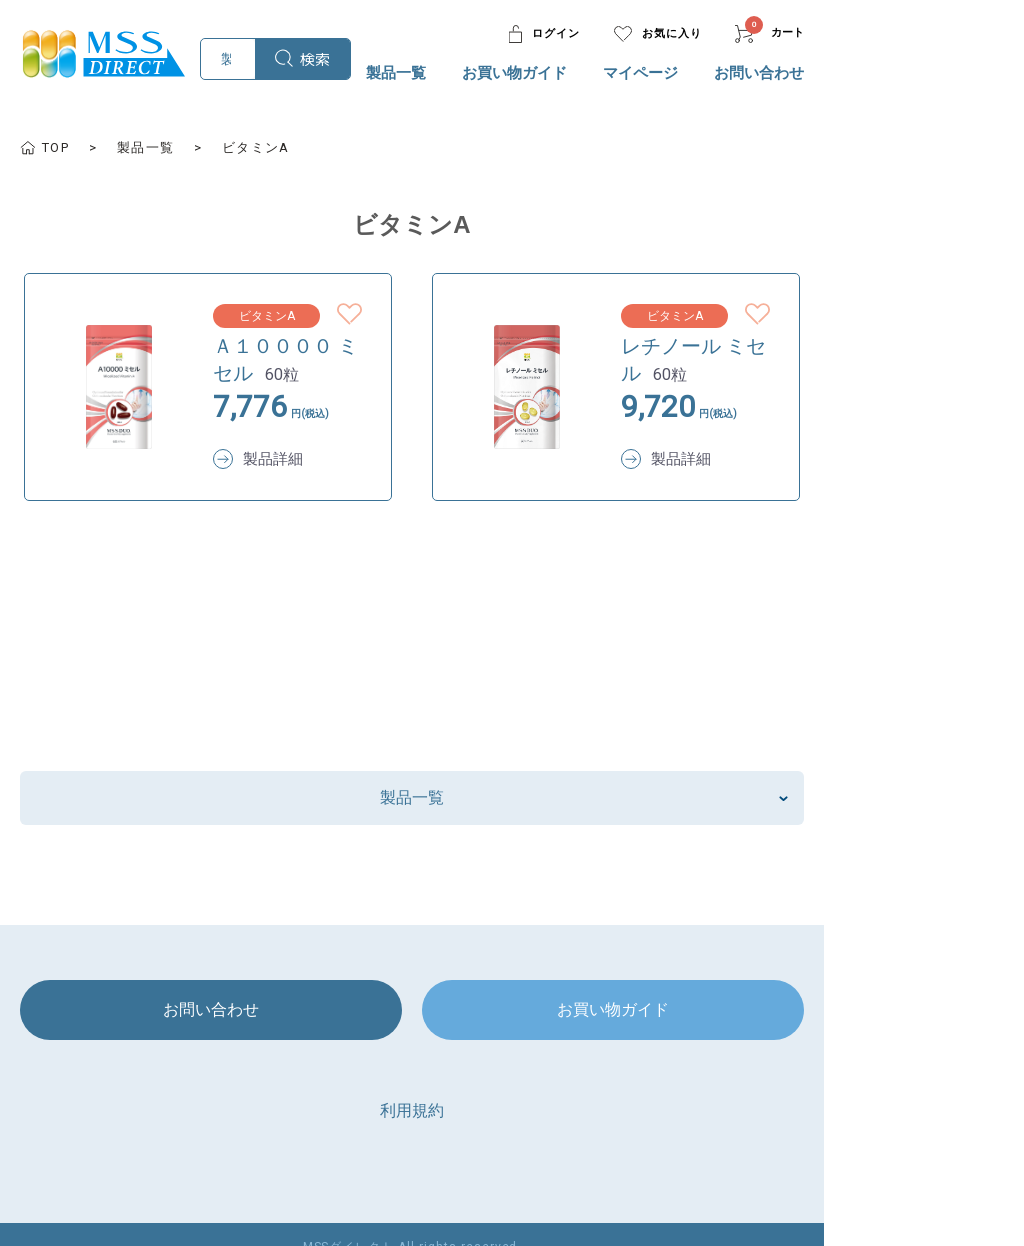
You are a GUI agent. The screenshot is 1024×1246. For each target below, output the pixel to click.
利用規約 (512, 1084)
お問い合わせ (957, 73)
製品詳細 (275, 433)
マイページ (838, 73)
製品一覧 (594, 73)
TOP (57, 147)
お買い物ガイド (712, 73)
